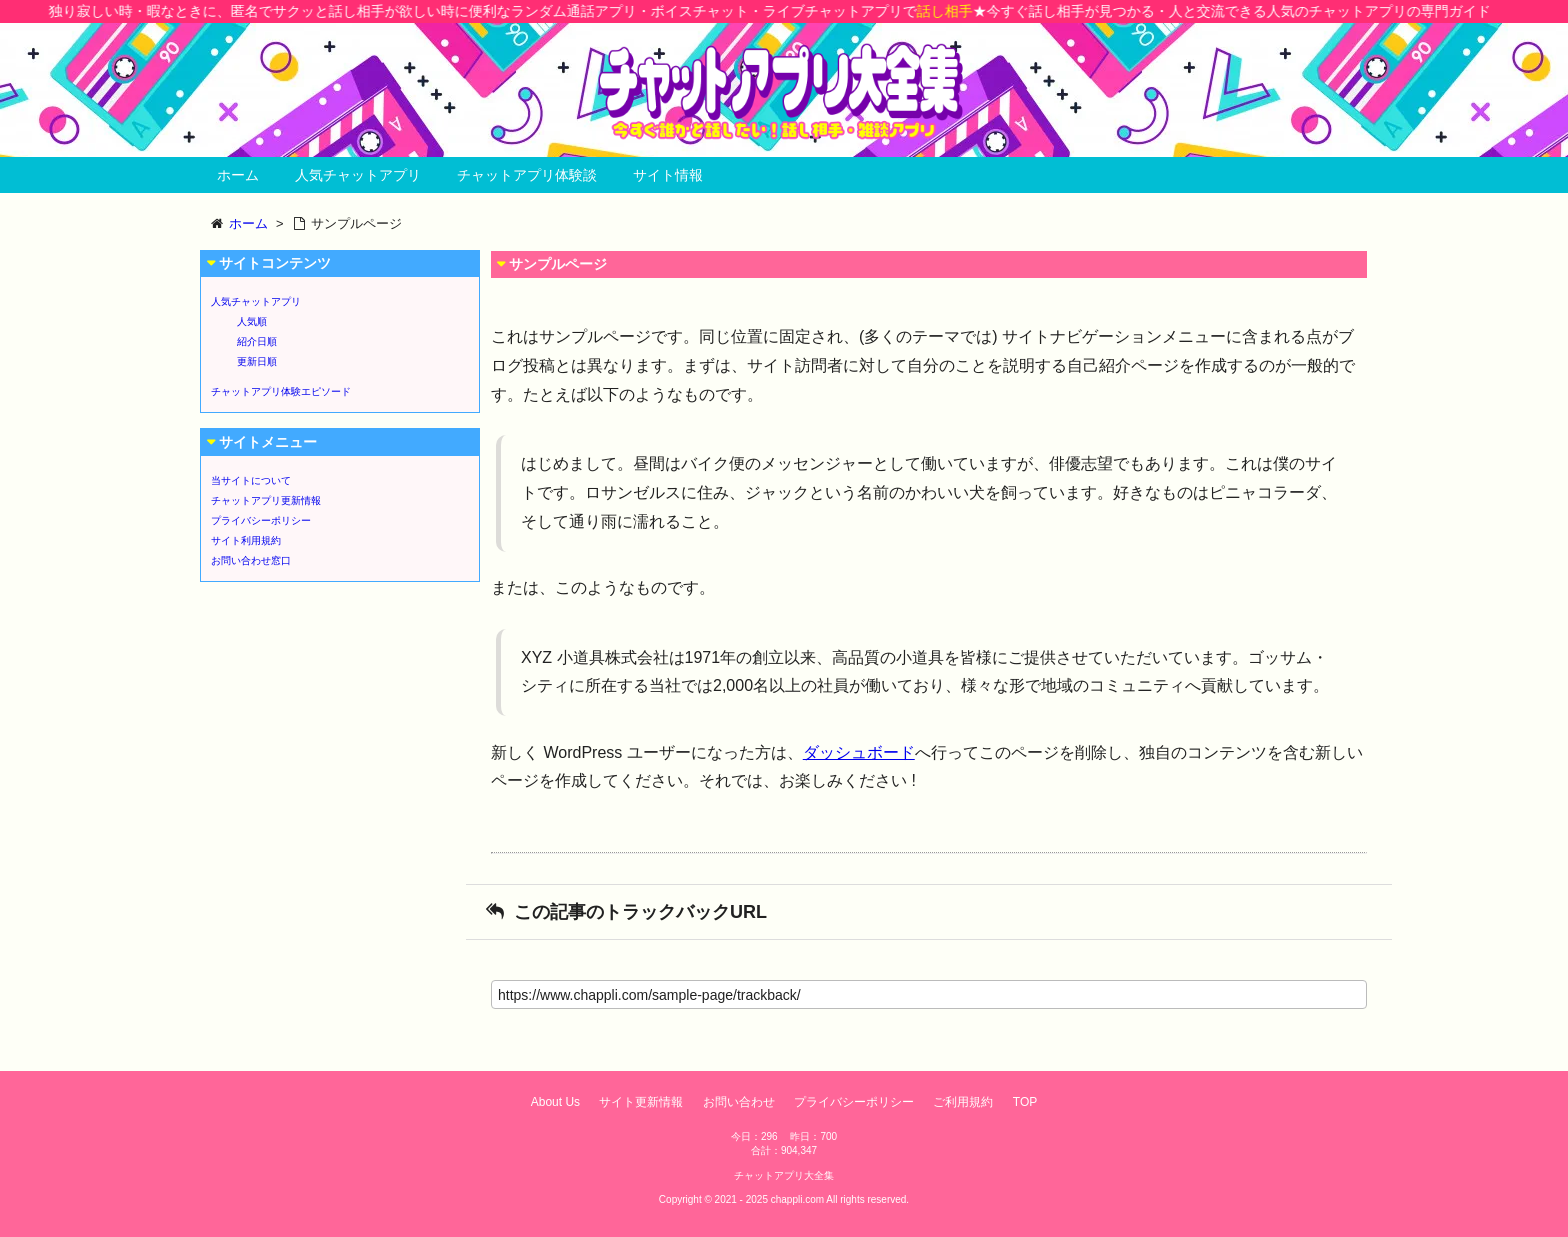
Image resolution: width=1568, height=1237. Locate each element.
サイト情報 (668, 175)
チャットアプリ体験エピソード (281, 391)
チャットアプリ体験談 (527, 175)
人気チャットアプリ (358, 175)
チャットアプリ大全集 (784, 1175)
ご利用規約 (963, 1102)
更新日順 (257, 361)
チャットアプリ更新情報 (266, 500)
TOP (1025, 1102)
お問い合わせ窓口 (251, 560)
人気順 (252, 321)
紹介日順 (257, 341)
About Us (555, 1102)
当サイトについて (251, 480)
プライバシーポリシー (261, 520)
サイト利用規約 (246, 540)
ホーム (238, 175)
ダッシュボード (859, 752)
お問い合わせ (739, 1102)
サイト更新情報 (641, 1102)
